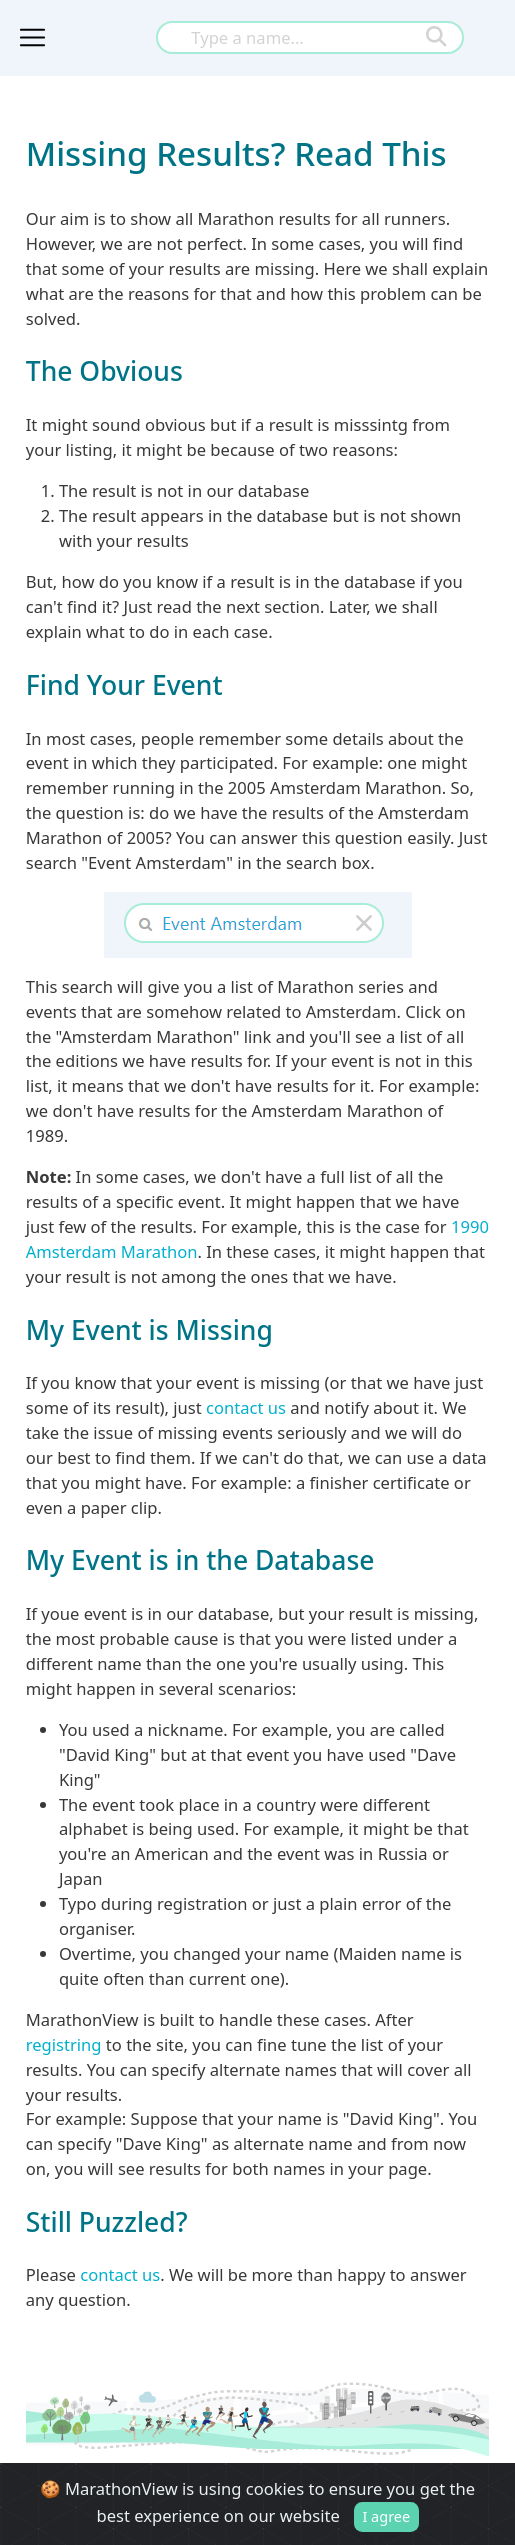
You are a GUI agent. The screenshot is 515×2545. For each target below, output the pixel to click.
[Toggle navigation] (32, 37)
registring (64, 2044)
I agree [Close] (386, 2516)
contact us (246, 1407)
